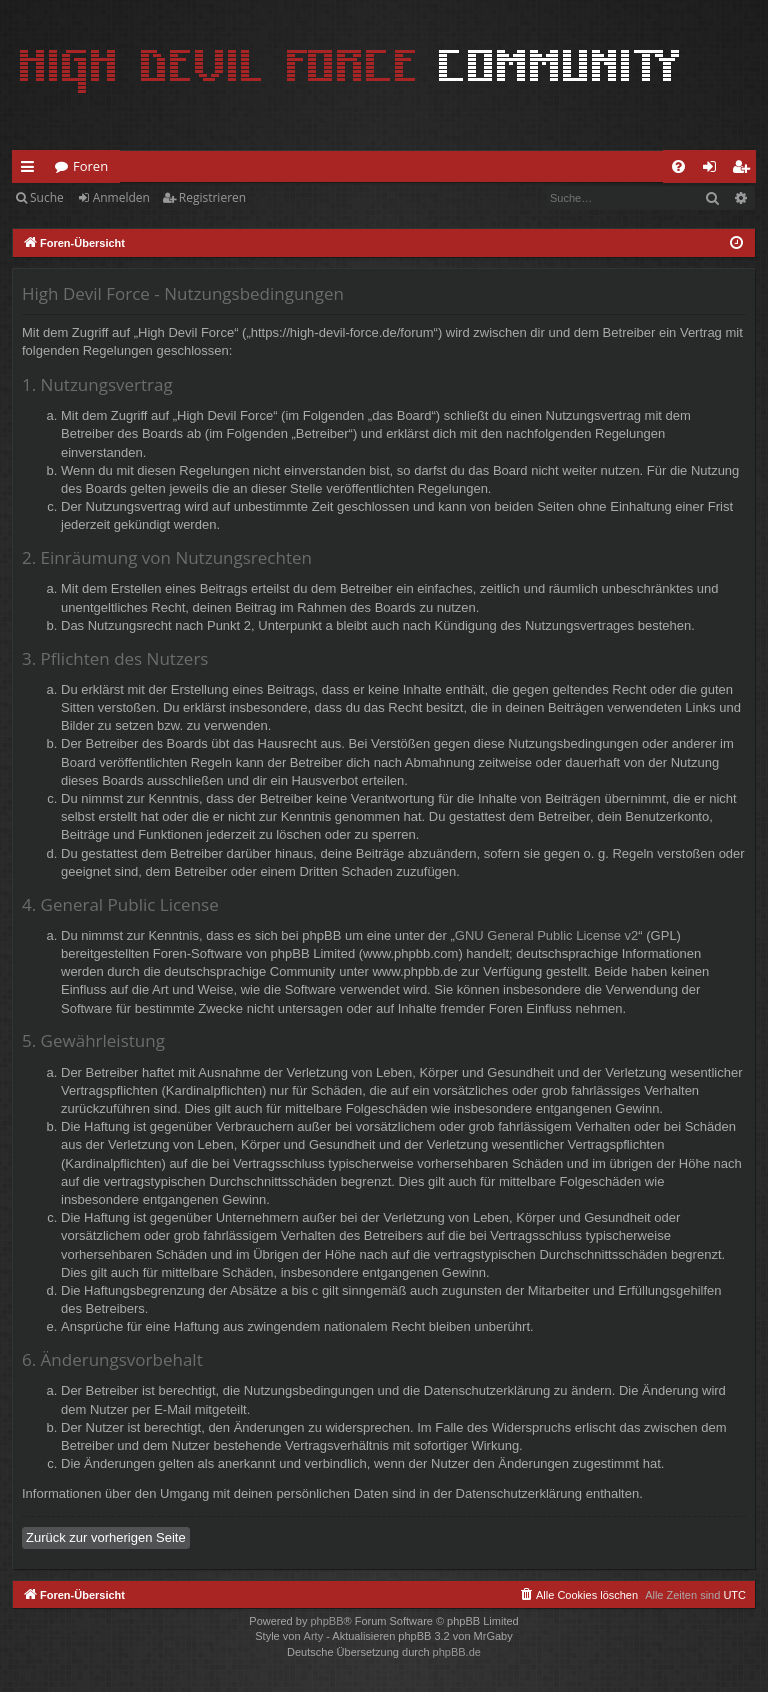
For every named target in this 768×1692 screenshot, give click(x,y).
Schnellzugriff (31, 170)
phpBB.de (457, 1652)
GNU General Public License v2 (547, 935)
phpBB (326, 1621)
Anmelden (121, 197)
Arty (314, 1636)
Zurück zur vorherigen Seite (106, 1537)
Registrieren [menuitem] (745, 170)
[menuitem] (678, 166)
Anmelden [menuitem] (715, 170)
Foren (90, 166)
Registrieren (212, 197)
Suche (47, 197)
